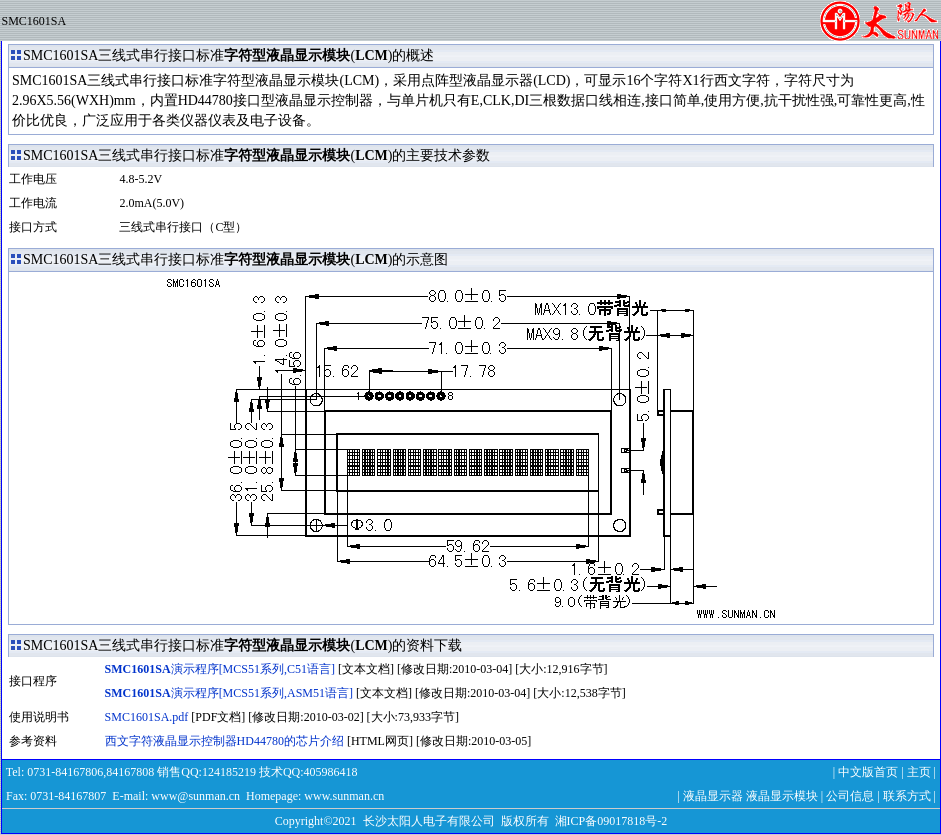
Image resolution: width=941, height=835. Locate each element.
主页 (919, 772)
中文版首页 (868, 772)
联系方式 (907, 796)
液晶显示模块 (782, 796)
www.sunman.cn (344, 796)
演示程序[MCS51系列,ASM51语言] (229, 693)
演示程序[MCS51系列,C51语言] (220, 669)
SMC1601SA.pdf (147, 717)
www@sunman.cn (195, 796)
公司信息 (850, 796)
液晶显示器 (713, 796)
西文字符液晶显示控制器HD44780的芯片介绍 (224, 741)
